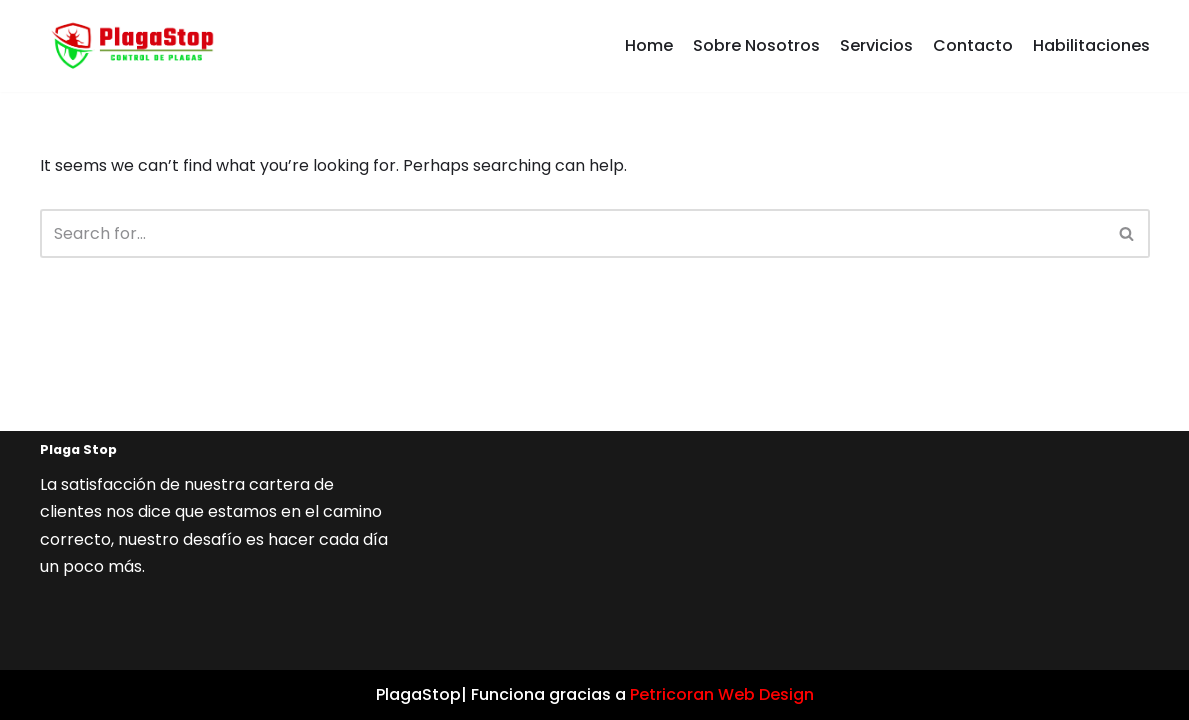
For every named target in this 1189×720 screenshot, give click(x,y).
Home (649, 45)
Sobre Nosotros (756, 45)
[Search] (572, 233)
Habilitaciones (1091, 45)
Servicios (876, 45)
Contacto (973, 45)
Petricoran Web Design (722, 694)
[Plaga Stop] (127, 46)
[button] (1126, 233)
